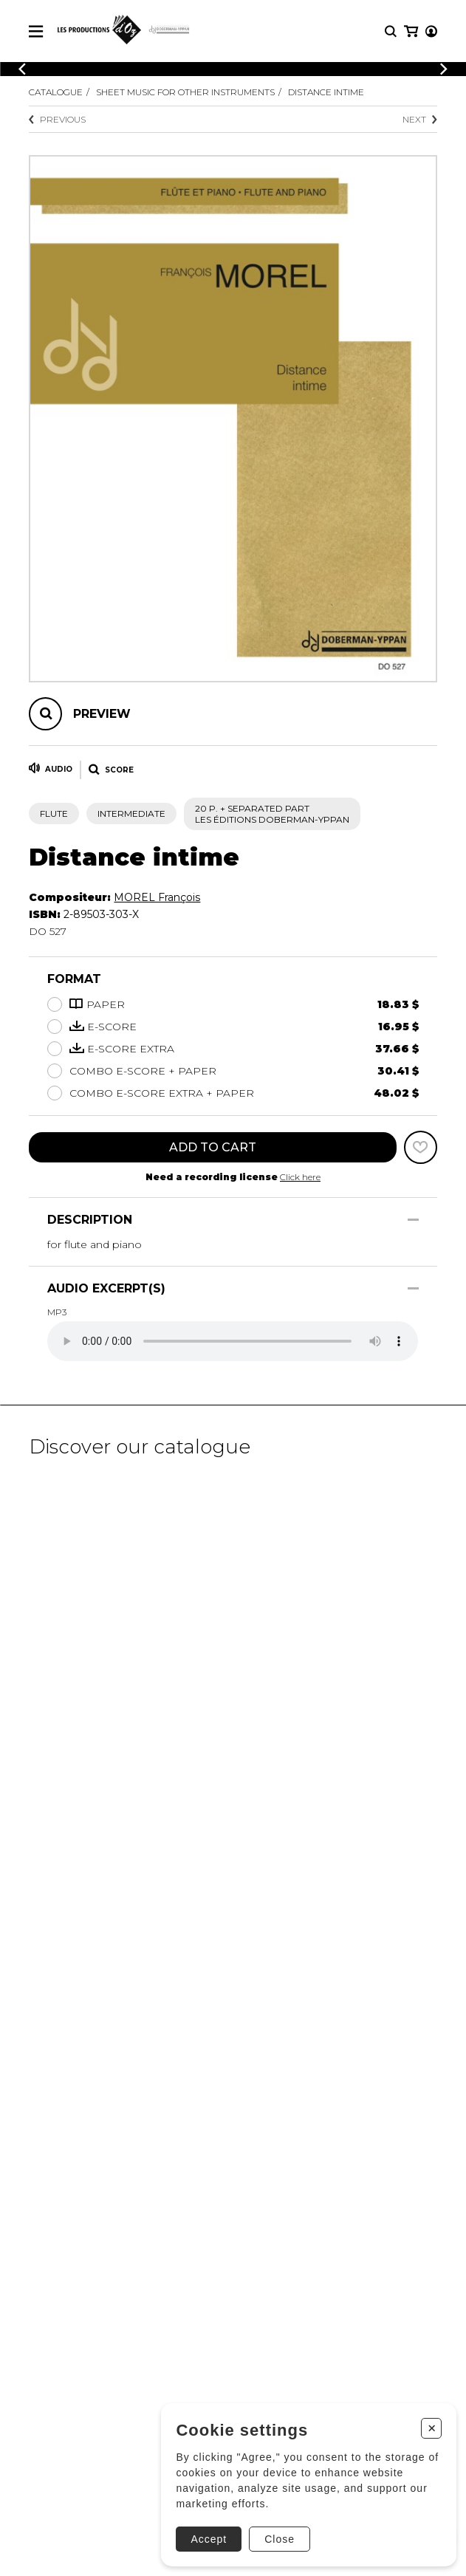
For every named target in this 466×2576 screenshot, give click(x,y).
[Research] (391, 31)
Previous (57, 119)
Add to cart (212, 1147)
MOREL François (157, 897)
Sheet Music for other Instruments (185, 91)
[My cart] (411, 31)
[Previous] (22, 69)
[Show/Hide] (413, 1220)
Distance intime (326, 91)
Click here (300, 1176)
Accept (209, 2539)
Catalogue (56, 91)
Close (279, 2539)
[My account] (431, 31)
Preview (102, 714)
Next (419, 119)
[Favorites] (420, 1147)
